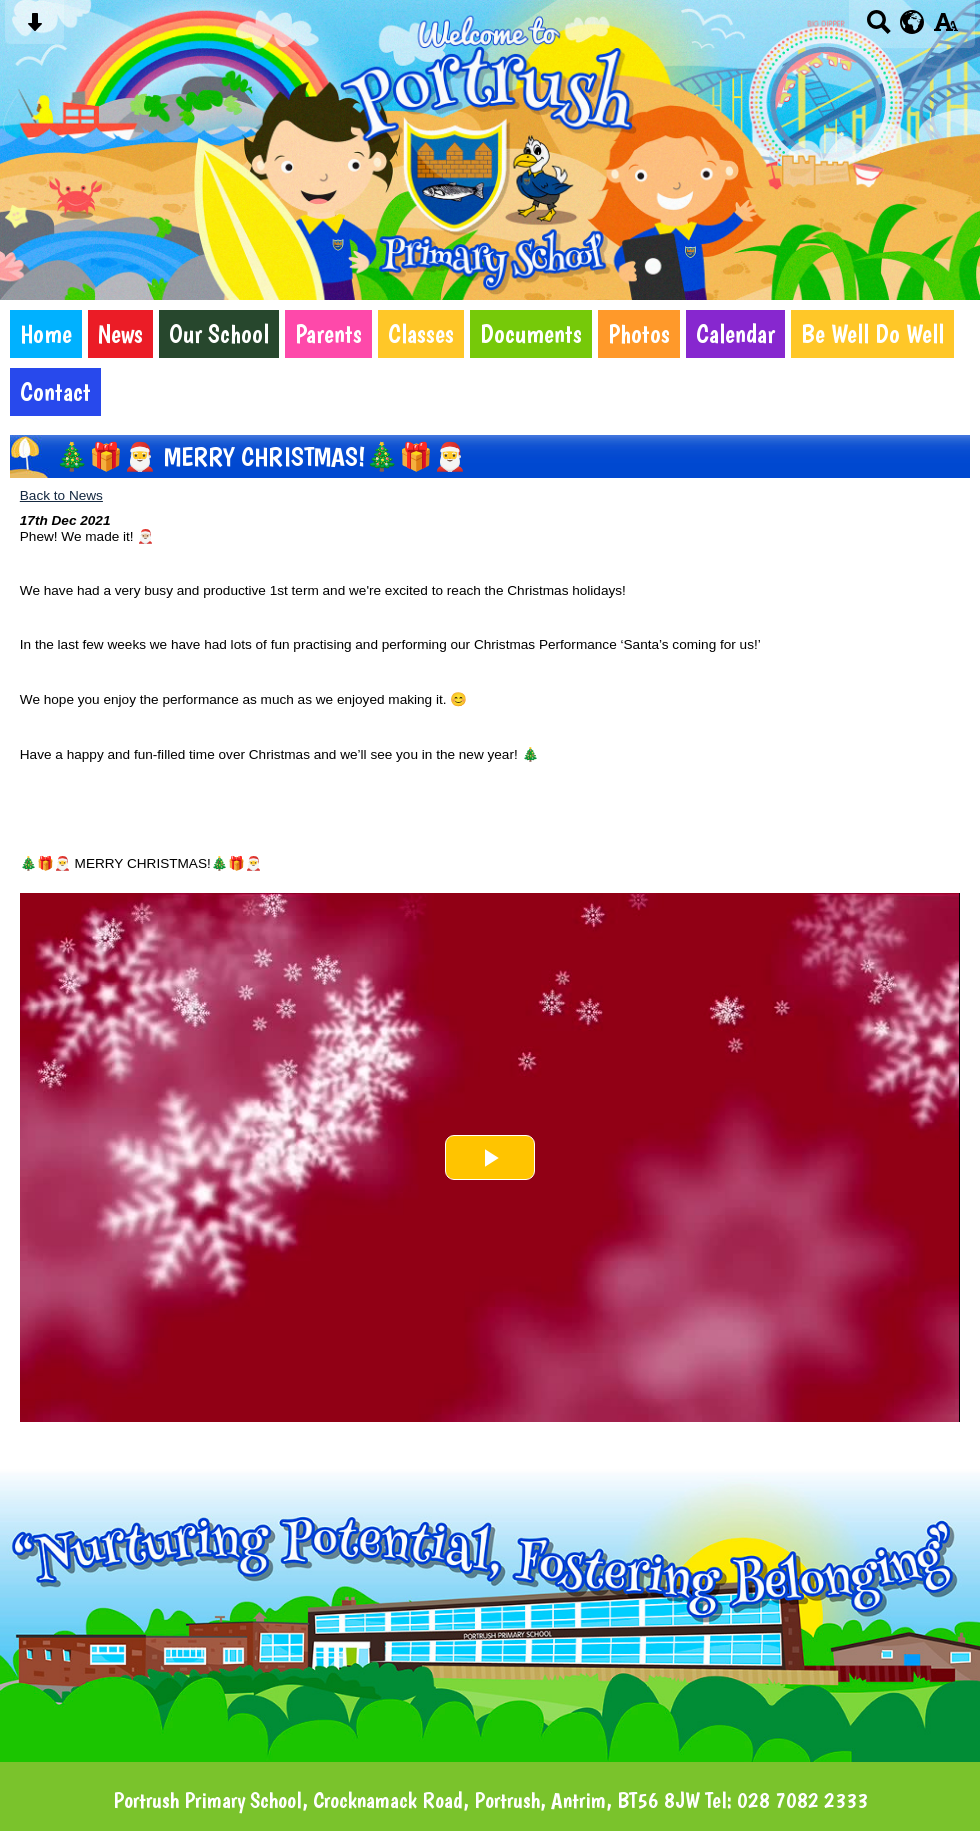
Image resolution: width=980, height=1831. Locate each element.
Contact (55, 392)
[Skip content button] (34, 28)
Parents (328, 334)
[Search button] (878, 28)
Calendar (735, 334)
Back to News (61, 495)
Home (46, 334)
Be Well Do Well (872, 334)
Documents (531, 334)
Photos (639, 334)
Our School (219, 334)
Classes (421, 334)
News (120, 334)
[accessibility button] (945, 28)
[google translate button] (912, 22)
